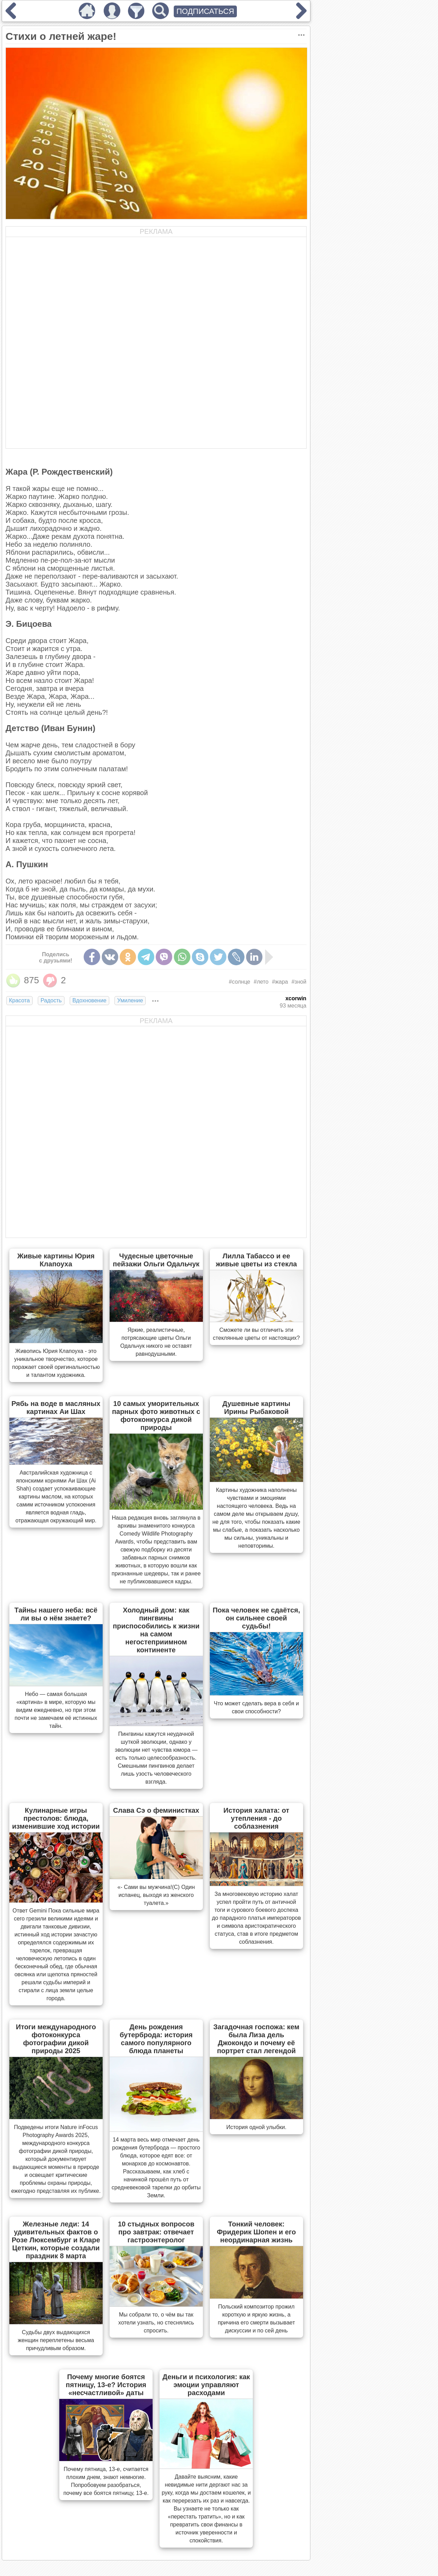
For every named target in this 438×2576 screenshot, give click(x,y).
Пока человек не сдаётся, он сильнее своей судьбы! (256, 1618)
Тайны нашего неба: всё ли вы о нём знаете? (56, 1614)
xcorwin (295, 998)
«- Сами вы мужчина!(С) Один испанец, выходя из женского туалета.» (156, 1895)
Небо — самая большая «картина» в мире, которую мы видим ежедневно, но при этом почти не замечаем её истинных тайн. (56, 1710)
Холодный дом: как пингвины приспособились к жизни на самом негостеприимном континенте (156, 1630)
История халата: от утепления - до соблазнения (256, 1818)
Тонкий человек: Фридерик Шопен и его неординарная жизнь (256, 2232)
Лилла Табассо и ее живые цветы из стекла (256, 1260)
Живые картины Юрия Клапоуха (56, 1260)
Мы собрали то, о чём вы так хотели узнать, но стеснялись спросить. (156, 2322)
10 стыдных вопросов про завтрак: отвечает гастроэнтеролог (156, 2232)
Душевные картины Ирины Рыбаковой (256, 1407)
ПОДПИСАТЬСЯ (205, 11)
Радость (51, 1000)
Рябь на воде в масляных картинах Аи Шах (55, 1407)
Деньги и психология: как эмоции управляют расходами (206, 2385)
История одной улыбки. (256, 2127)
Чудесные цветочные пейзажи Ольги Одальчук (156, 1260)
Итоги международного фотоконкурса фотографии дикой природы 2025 (56, 2039)
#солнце (239, 982)
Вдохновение (89, 1000)
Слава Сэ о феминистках (156, 1810)
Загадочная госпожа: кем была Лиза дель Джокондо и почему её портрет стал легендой (256, 2039)
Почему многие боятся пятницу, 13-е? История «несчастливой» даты (106, 2385)
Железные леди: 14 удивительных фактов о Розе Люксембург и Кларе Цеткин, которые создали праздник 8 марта (56, 2240)
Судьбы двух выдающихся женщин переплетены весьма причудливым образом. (56, 2340)
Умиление (130, 1000)
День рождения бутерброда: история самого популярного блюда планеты (156, 2039)
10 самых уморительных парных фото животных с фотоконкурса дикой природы (156, 1415)
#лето (261, 982)
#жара (280, 982)
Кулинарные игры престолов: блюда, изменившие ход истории (56, 1818)
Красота (19, 1000)
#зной (298, 982)
